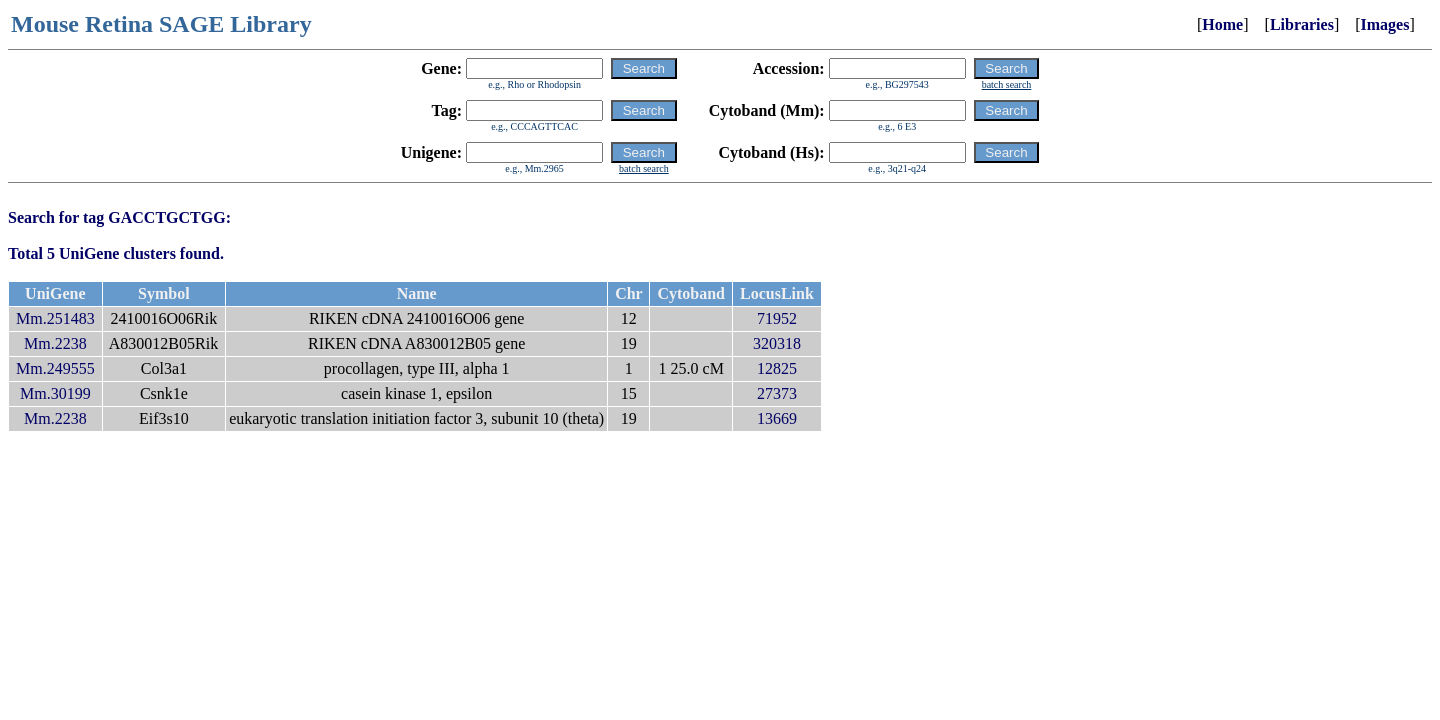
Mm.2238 (55, 343)
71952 (777, 318)
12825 (777, 368)
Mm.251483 (55, 318)
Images (1385, 24)
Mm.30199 (55, 393)
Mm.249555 (55, 368)
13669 (777, 418)
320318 (777, 343)
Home (1222, 24)
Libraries (1302, 24)
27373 (777, 393)
